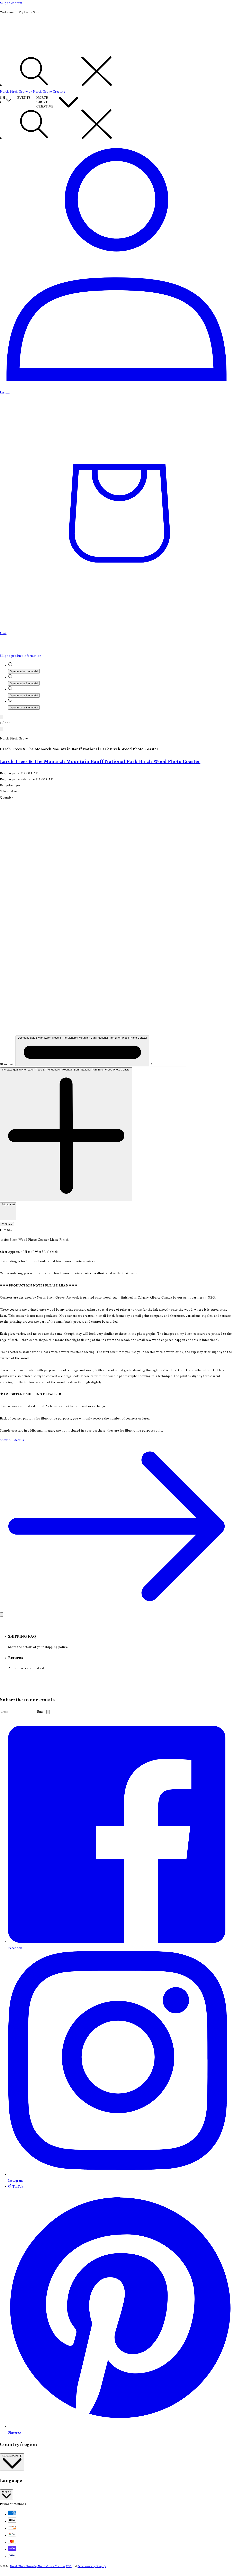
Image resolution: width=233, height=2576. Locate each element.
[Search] (116, 72)
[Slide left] (1, 717)
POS (69, 2566)
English (6, 2494)
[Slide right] (1, 729)
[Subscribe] (48, 1712)
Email (41, 1711)
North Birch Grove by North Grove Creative (37, 2566)
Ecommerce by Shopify (92, 2566)
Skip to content (11, 3)
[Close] (1, 1614)
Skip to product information (20, 655)
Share (7, 1224)
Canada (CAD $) (12, 2462)
